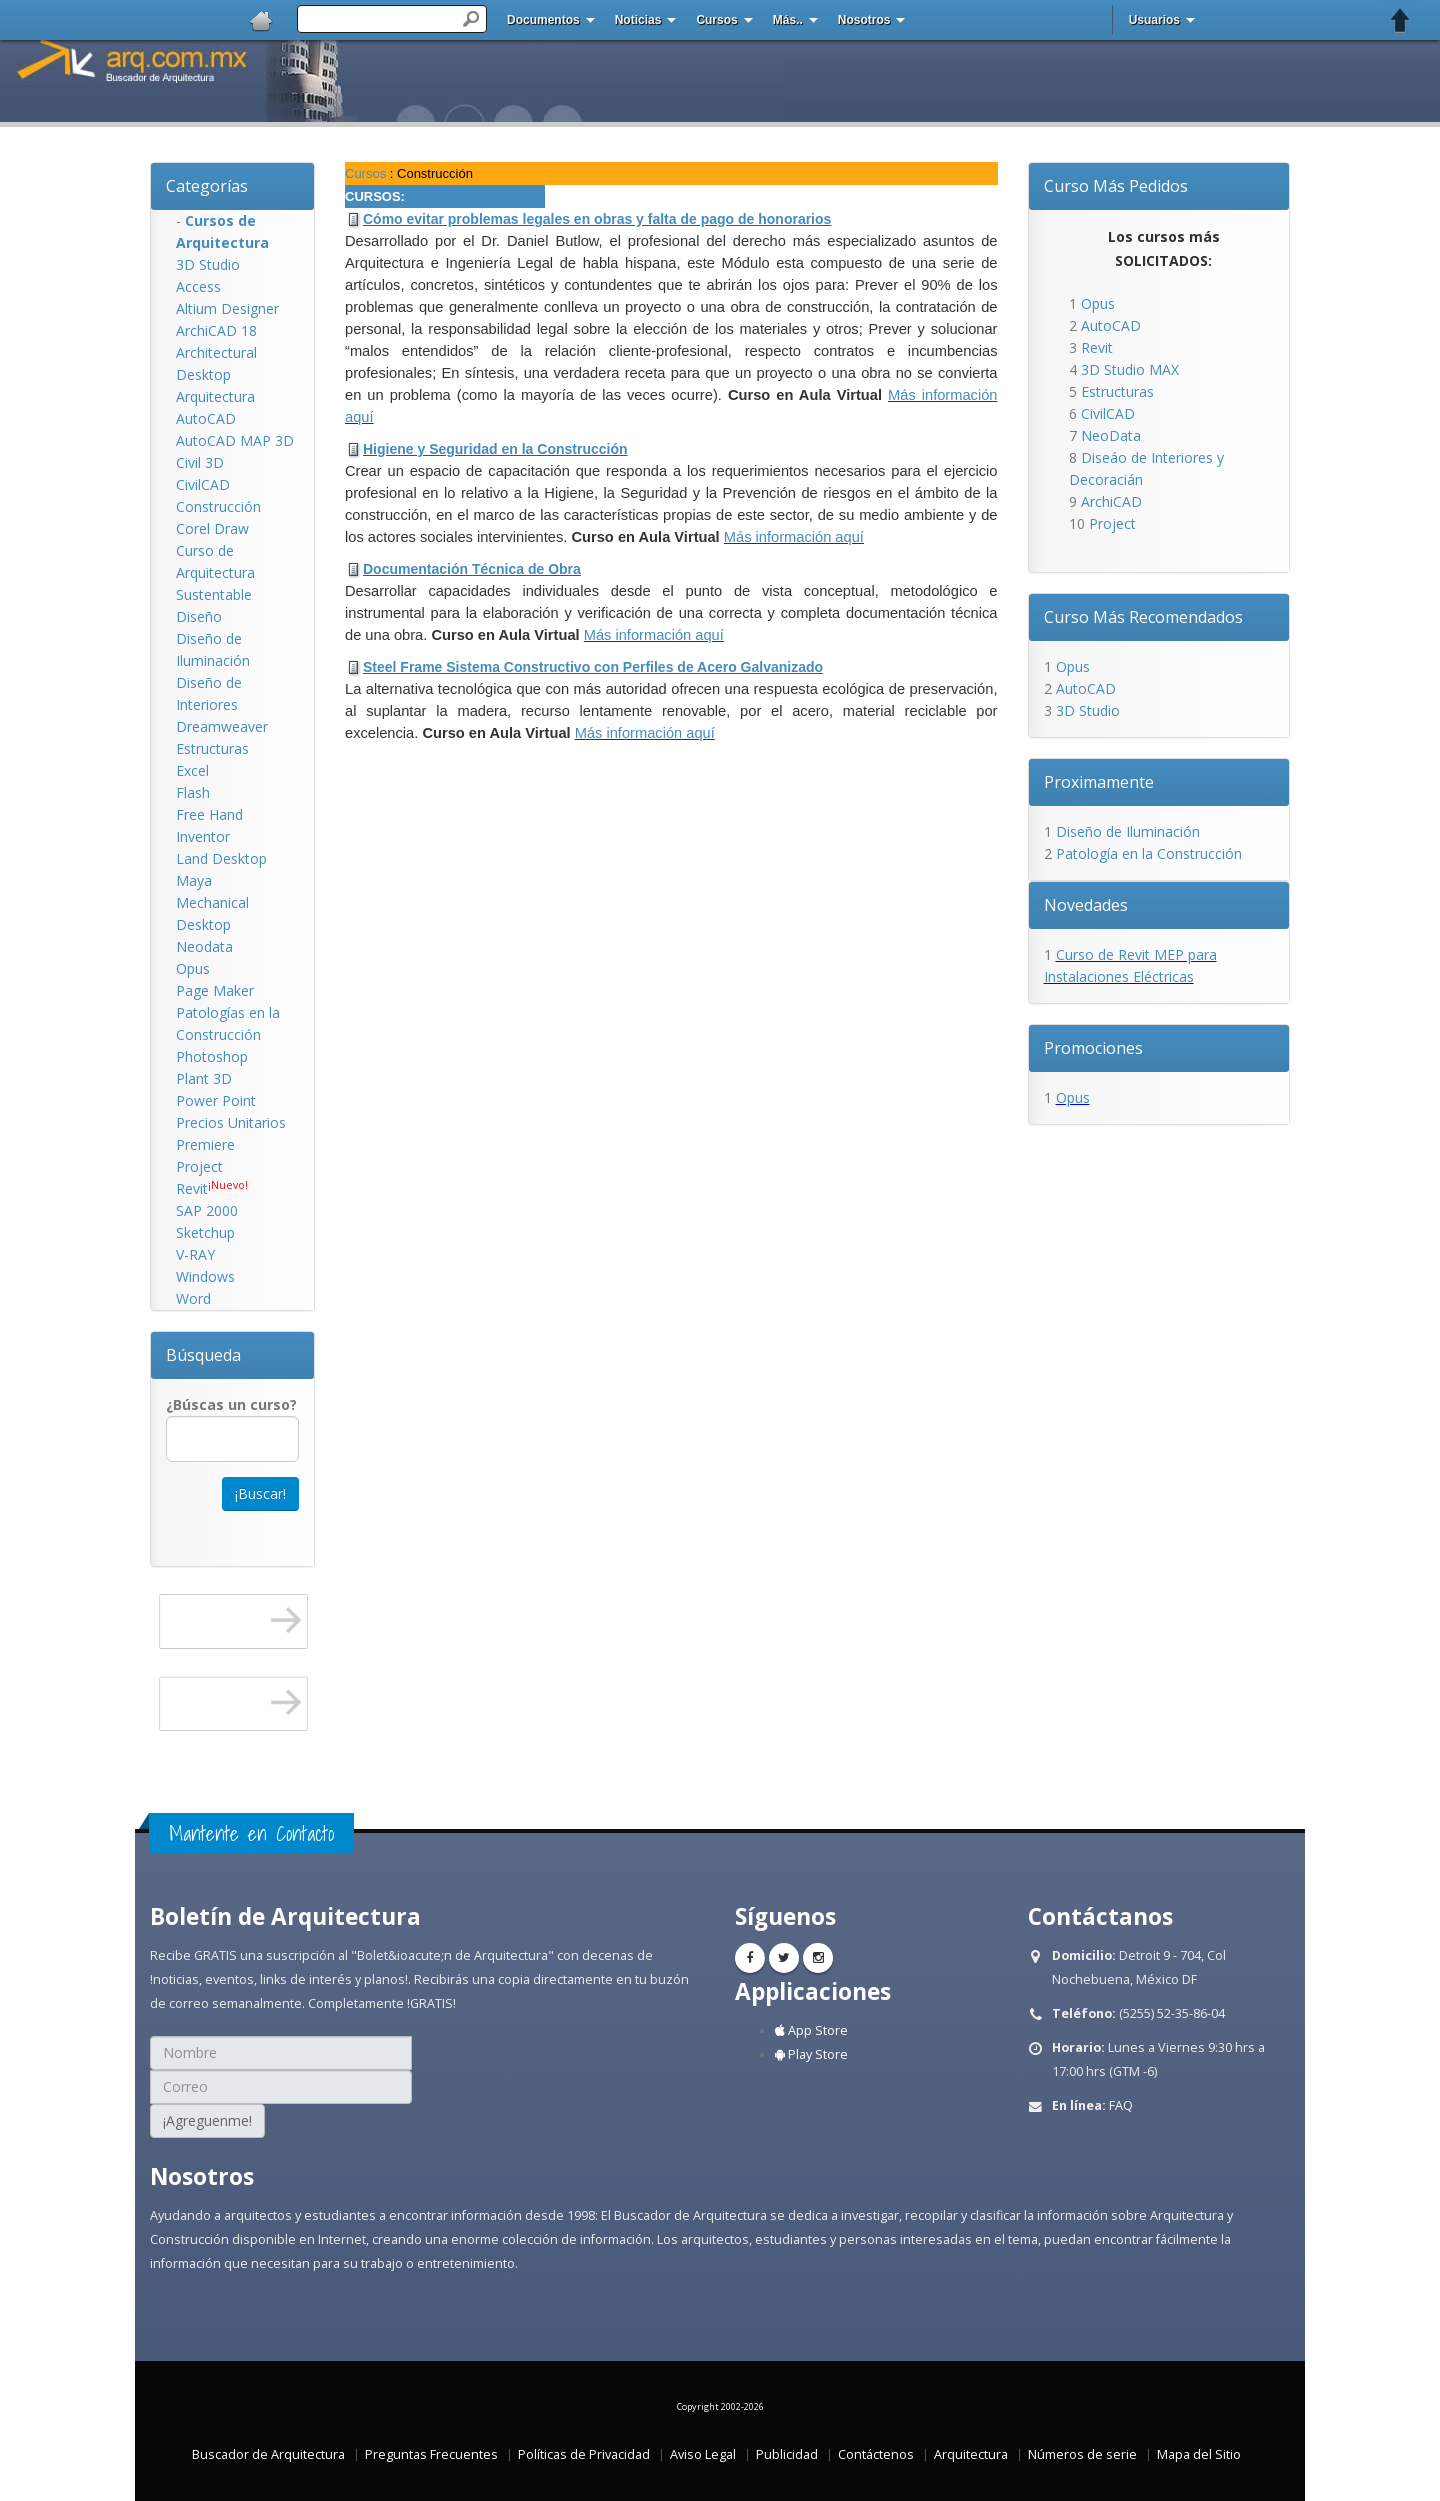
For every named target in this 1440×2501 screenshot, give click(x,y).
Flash (193, 792)
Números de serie (1082, 2454)
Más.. (788, 20)
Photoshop (212, 1056)
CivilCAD (203, 484)
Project (199, 1166)
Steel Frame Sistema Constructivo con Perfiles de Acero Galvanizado (593, 667)
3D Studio (208, 264)
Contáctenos (876, 2454)
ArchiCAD (1111, 501)
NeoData (1111, 435)
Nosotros (864, 20)
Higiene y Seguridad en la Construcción (495, 449)
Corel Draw (212, 528)
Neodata (204, 946)
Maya (194, 880)
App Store (811, 2030)
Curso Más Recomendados (1143, 617)
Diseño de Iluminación (1128, 831)
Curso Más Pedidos (1116, 186)
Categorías (207, 186)
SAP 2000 (207, 1210)
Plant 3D (204, 1078)
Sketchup (205, 1232)
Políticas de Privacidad (584, 2454)
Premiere (205, 1144)
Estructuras (212, 748)
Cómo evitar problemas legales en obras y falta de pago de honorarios (597, 219)
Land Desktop (221, 858)
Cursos (716, 20)
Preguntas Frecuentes (431, 2454)
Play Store (811, 2054)
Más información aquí (794, 537)
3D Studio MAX (1130, 369)
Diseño (199, 616)
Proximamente (1099, 782)
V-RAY (195, 1254)
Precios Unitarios (231, 1122)
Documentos (543, 20)
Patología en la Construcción (1149, 853)
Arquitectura (215, 396)
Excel (192, 770)
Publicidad (787, 2454)
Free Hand (209, 814)
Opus (193, 968)
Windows (205, 1276)
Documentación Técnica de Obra (472, 569)
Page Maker (215, 990)
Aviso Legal (703, 2454)
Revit (192, 1188)
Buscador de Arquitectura (268, 2454)
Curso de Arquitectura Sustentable (215, 572)
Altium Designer (227, 308)
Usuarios (1154, 20)
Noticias (638, 20)
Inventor (203, 836)
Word (193, 1298)
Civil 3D (200, 462)
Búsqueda (203, 1355)
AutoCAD (206, 418)
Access (198, 286)
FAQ (1121, 2105)
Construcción (218, 506)
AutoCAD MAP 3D (235, 440)
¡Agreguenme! (207, 2120)
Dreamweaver (222, 726)
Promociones (1093, 1048)
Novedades (1086, 905)
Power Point (216, 1100)
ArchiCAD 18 (216, 330)
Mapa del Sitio (1199, 2454)
